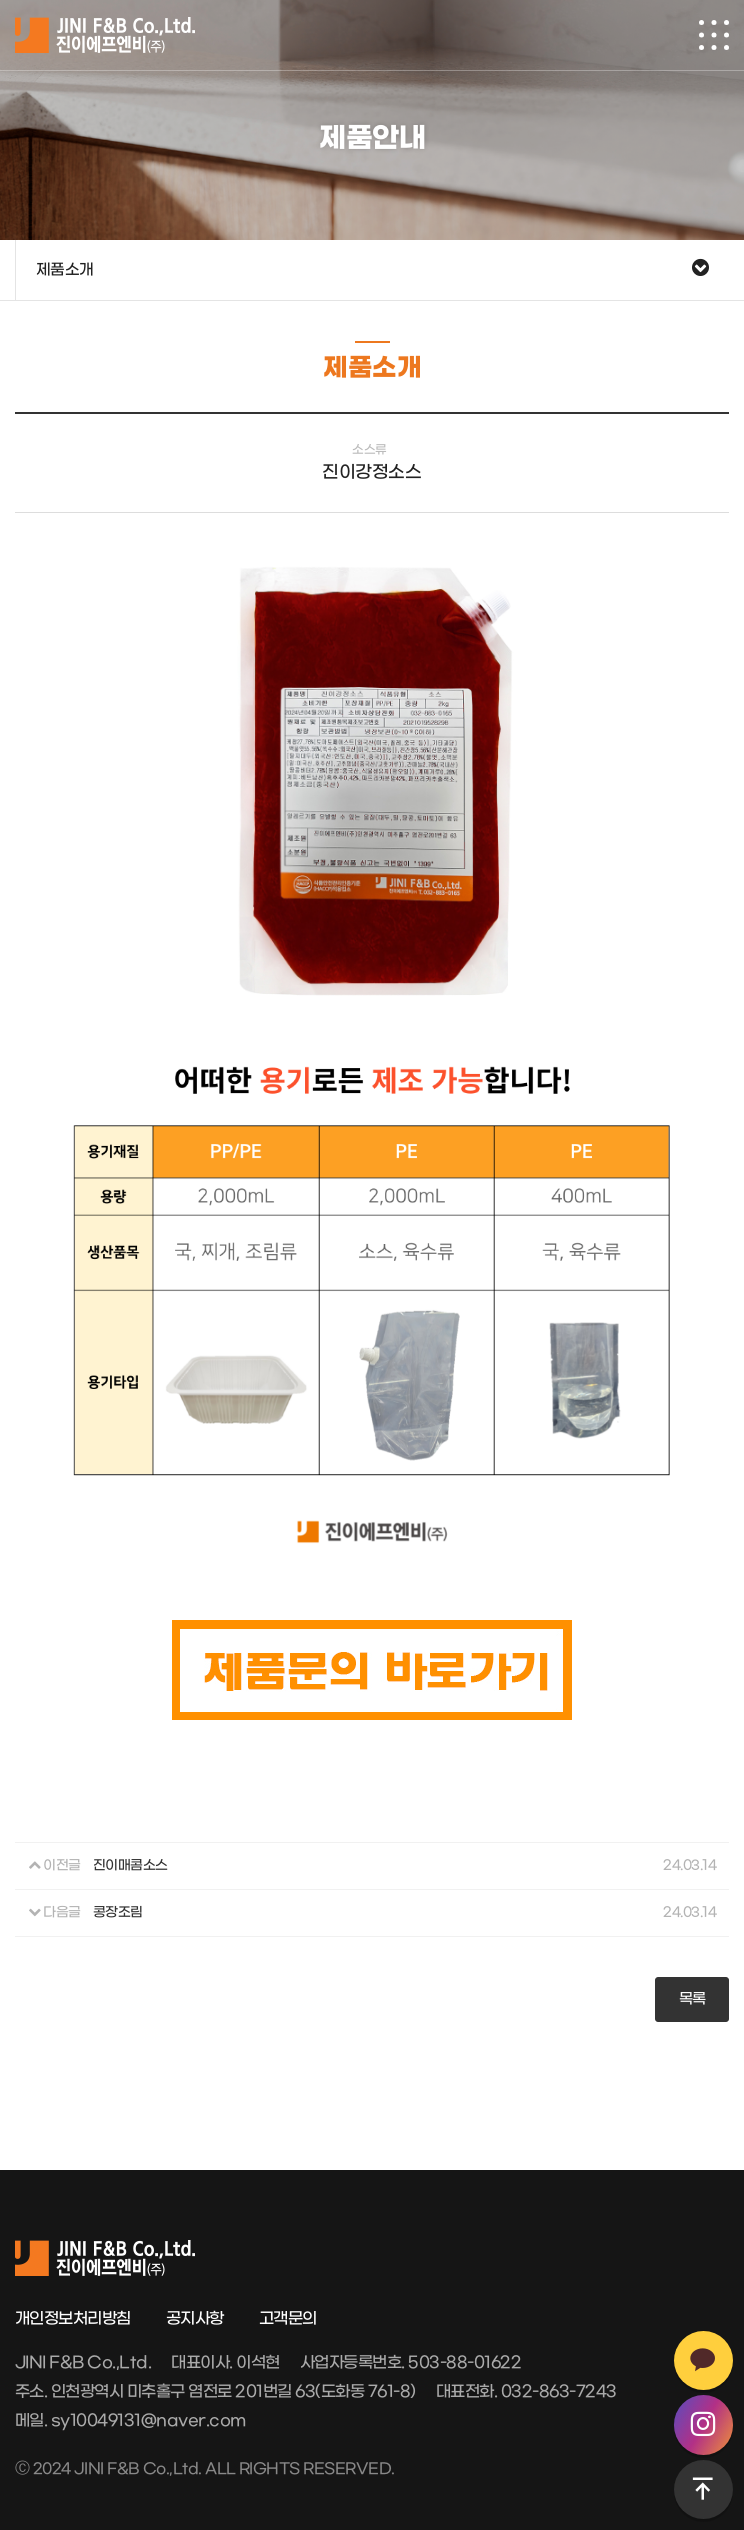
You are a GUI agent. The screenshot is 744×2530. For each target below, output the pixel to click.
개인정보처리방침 (73, 2318)
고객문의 (288, 2318)
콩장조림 (118, 1913)
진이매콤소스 (130, 1866)
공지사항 (195, 2318)
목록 (692, 1999)
